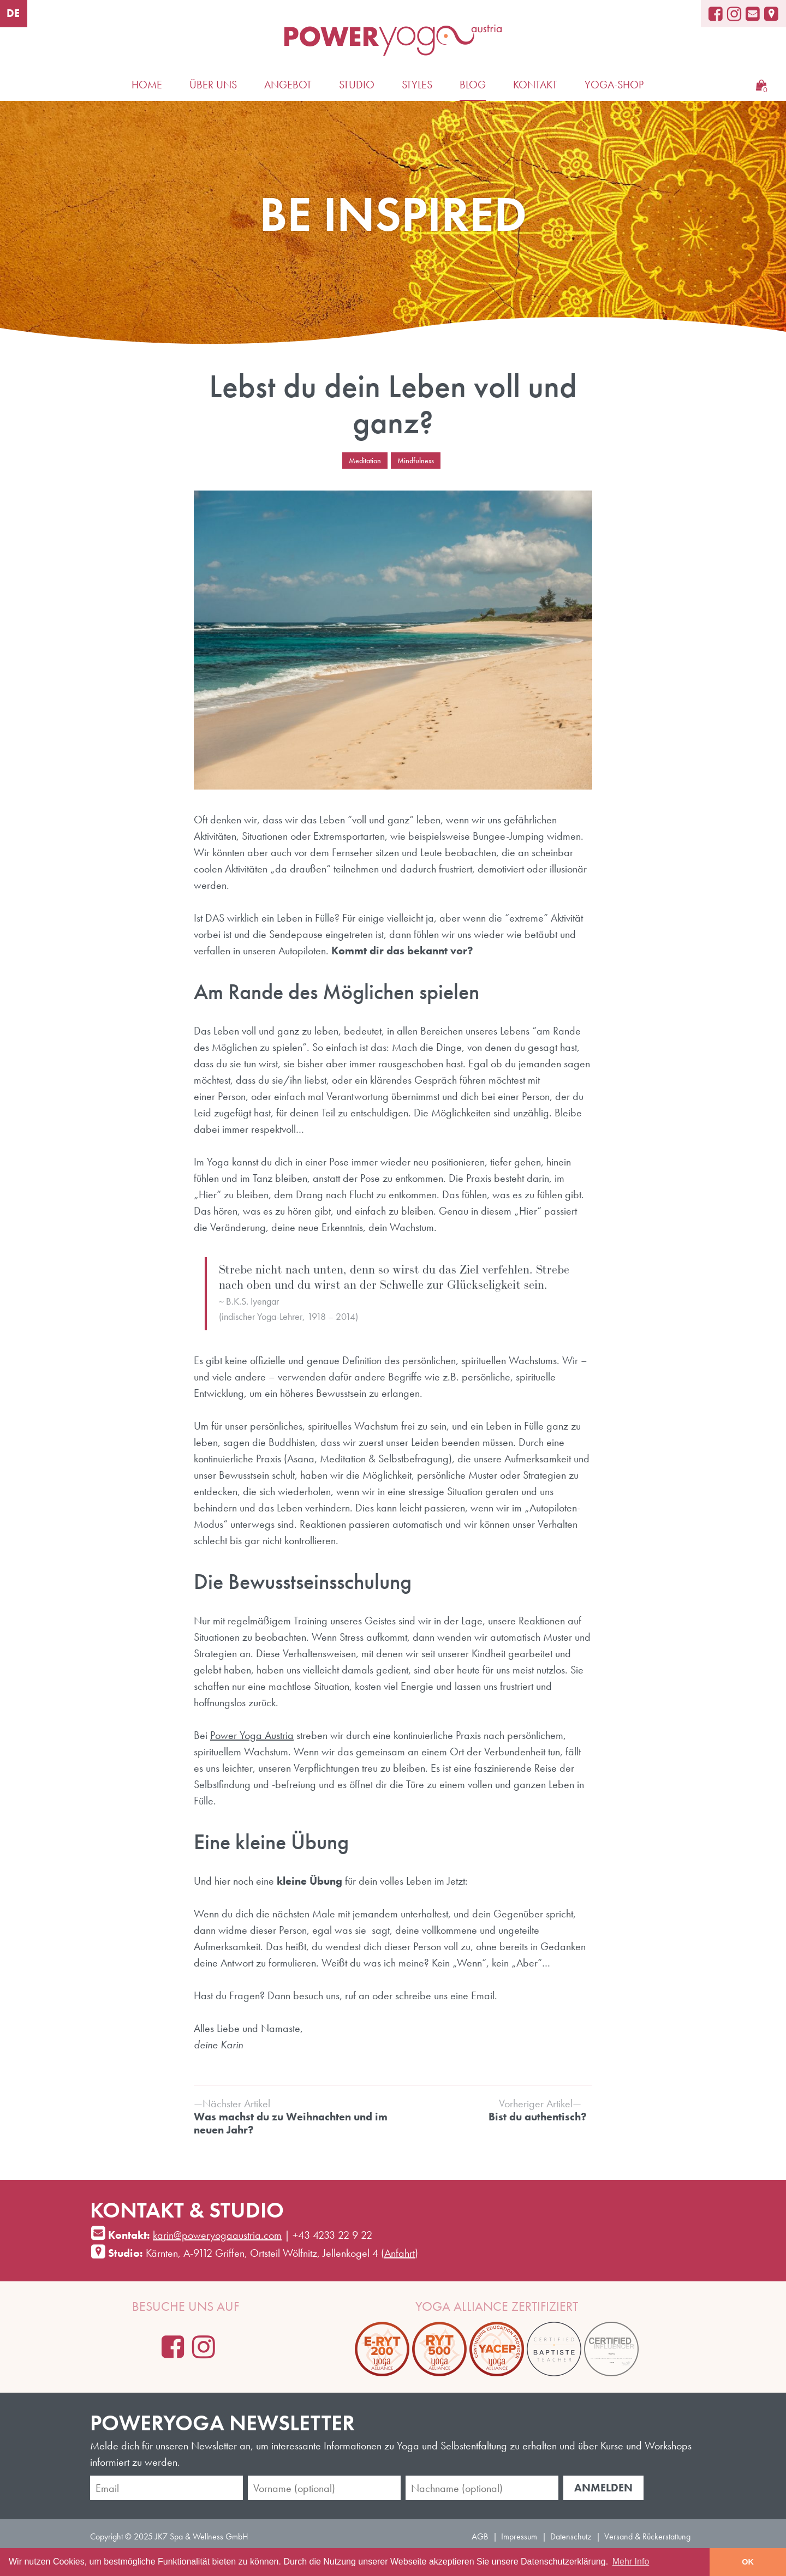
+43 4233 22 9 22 (332, 2235)
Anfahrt (399, 2253)
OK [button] (748, 2561)
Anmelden (603, 2488)
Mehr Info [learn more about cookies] (631, 2561)
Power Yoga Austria (252, 1735)
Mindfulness (415, 460)
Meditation (365, 460)
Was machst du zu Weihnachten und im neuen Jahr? (291, 2116)
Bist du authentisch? (490, 2110)
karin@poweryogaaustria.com (217, 2235)
